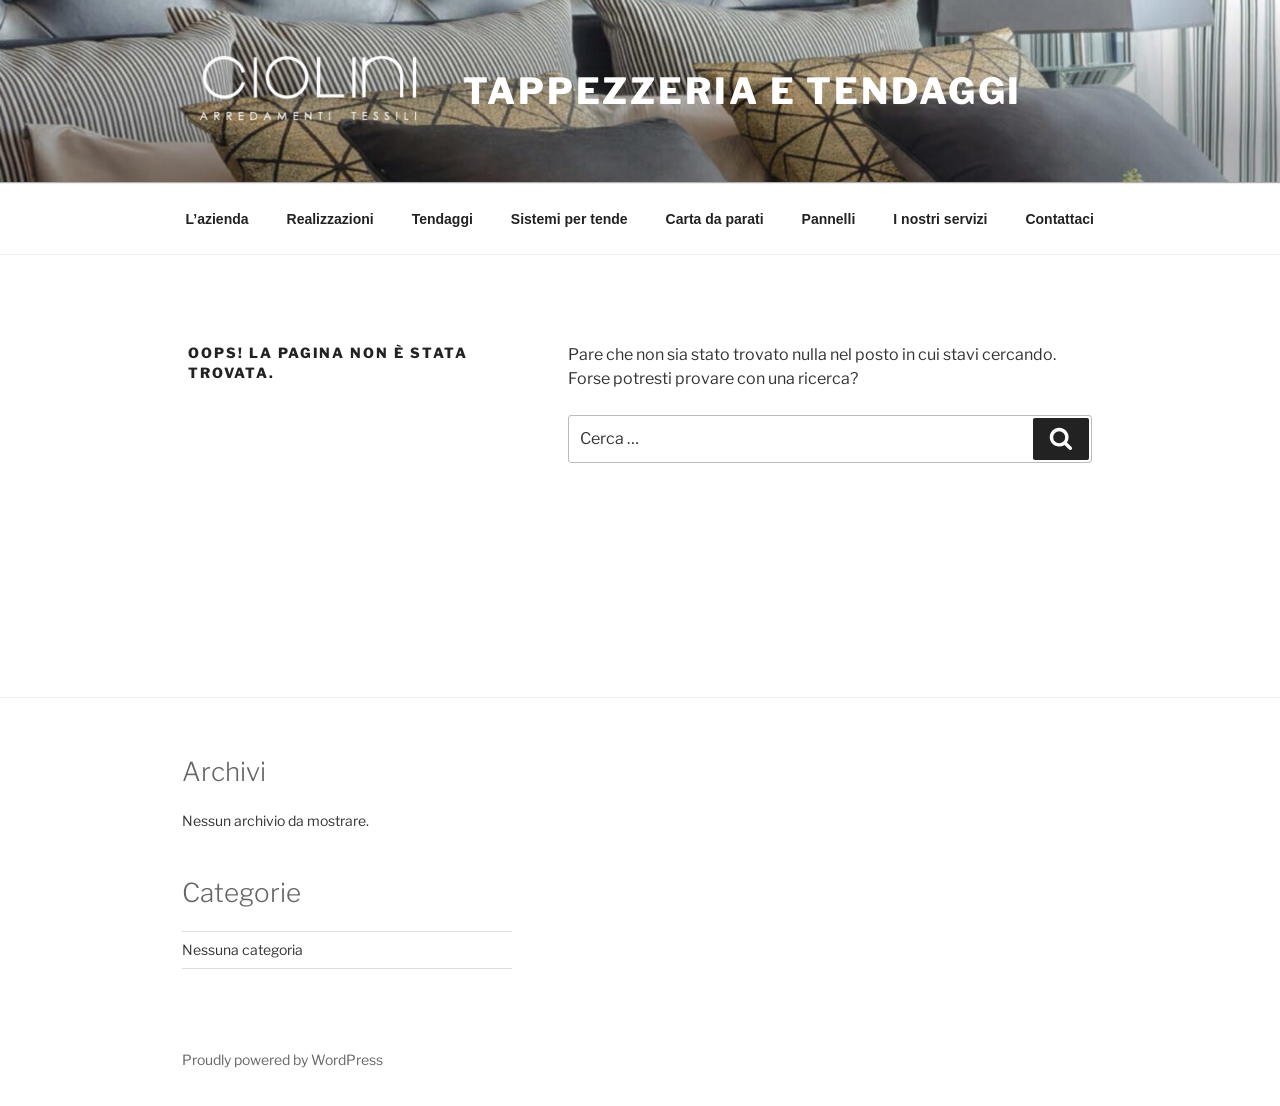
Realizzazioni (330, 219)
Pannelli (829, 219)
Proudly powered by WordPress (282, 1059)
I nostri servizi (940, 219)
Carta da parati (715, 219)
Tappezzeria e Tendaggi (742, 91)
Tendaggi (442, 219)
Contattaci (1059, 219)
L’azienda (217, 219)
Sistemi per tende (569, 219)
